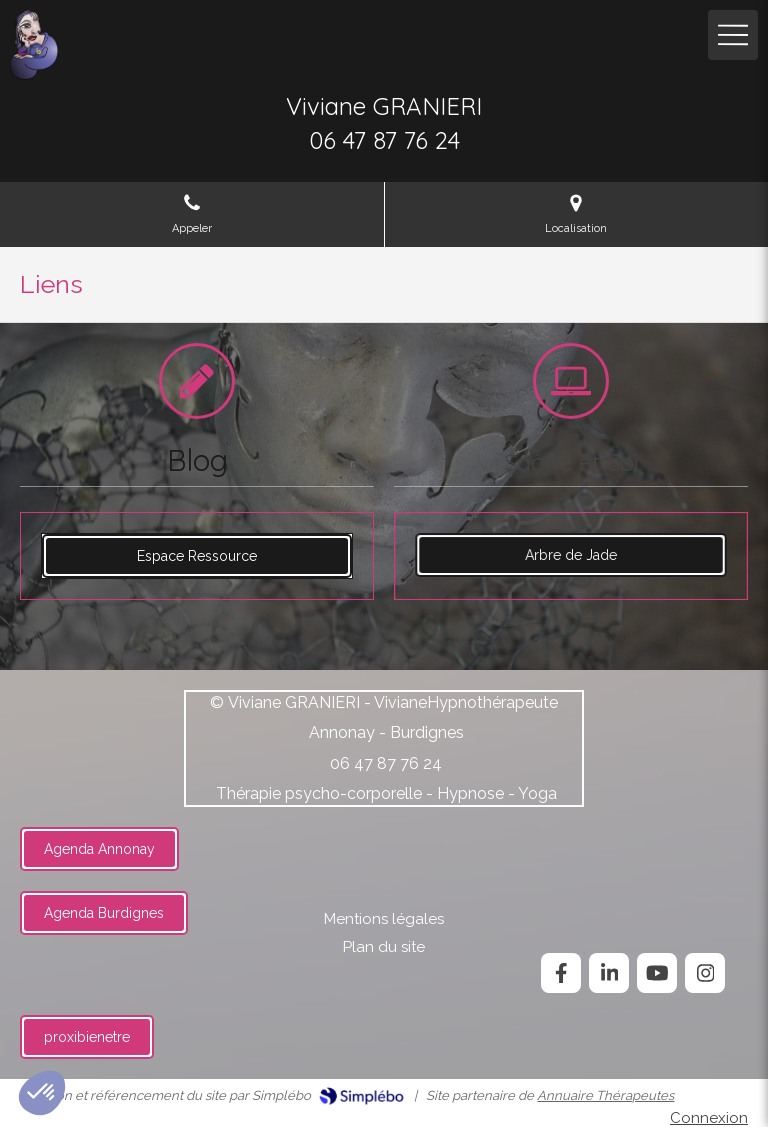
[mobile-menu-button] (733, 35)
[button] (42, 1093)
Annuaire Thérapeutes (605, 1095)
